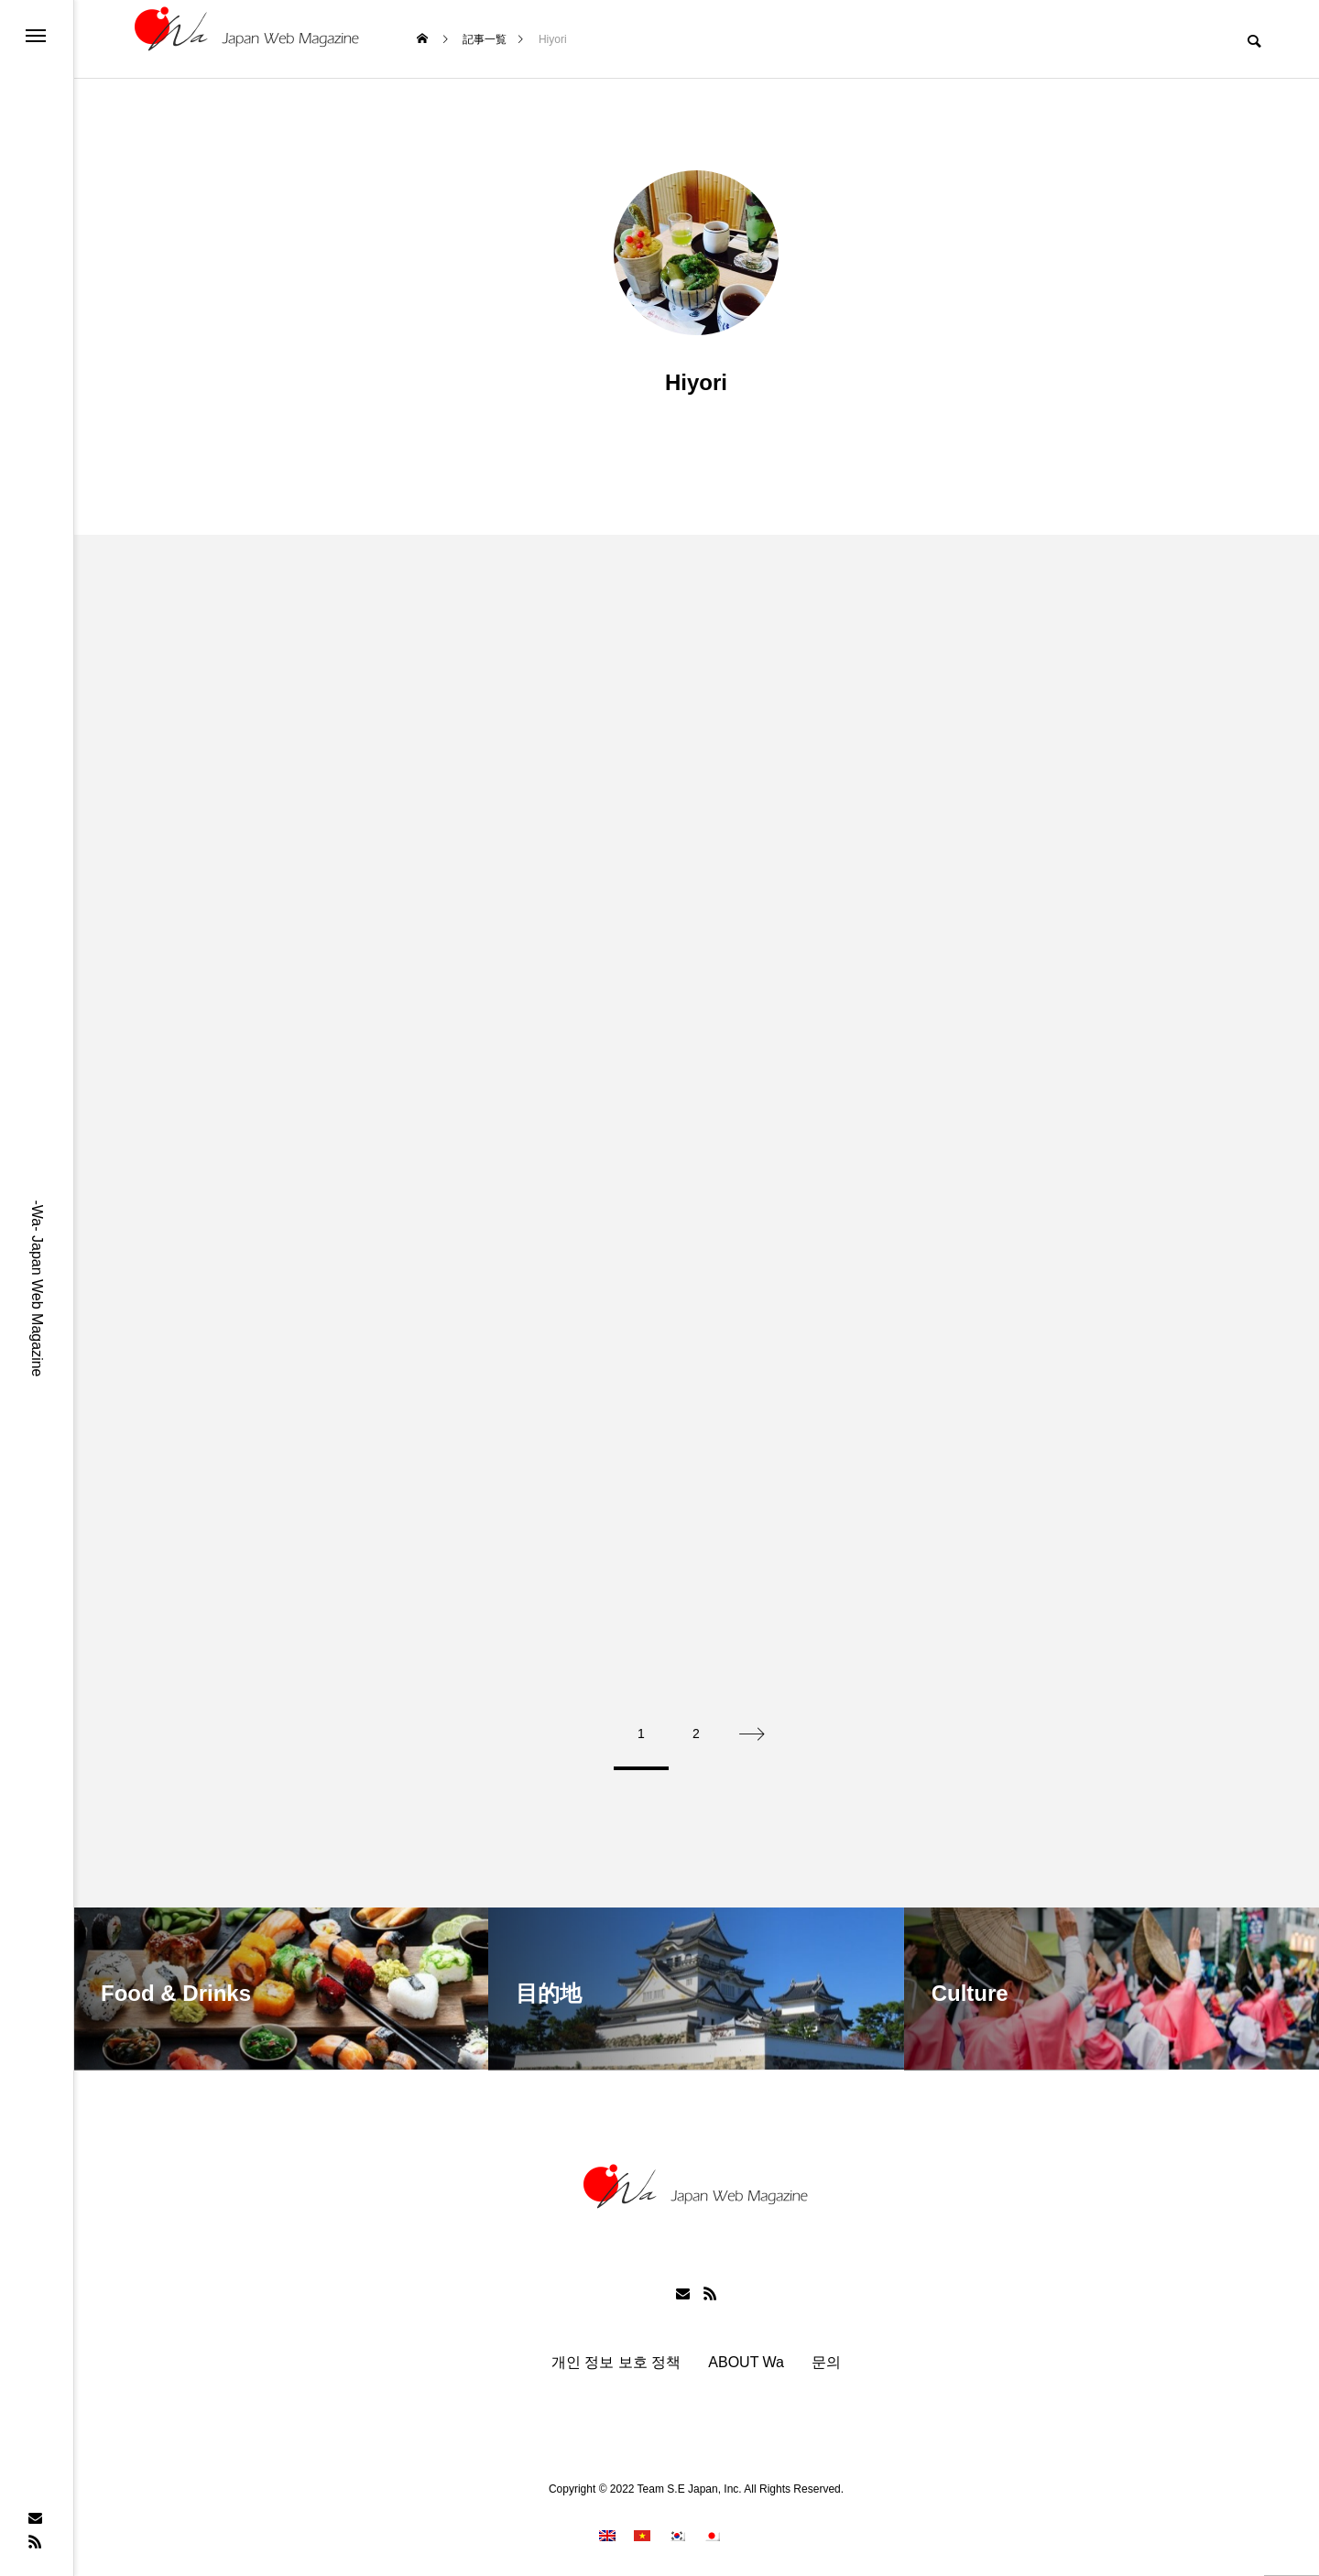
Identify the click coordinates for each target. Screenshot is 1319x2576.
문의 (826, 2355)
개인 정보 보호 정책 (616, 2355)
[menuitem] (607, 2528)
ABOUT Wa (746, 2355)
